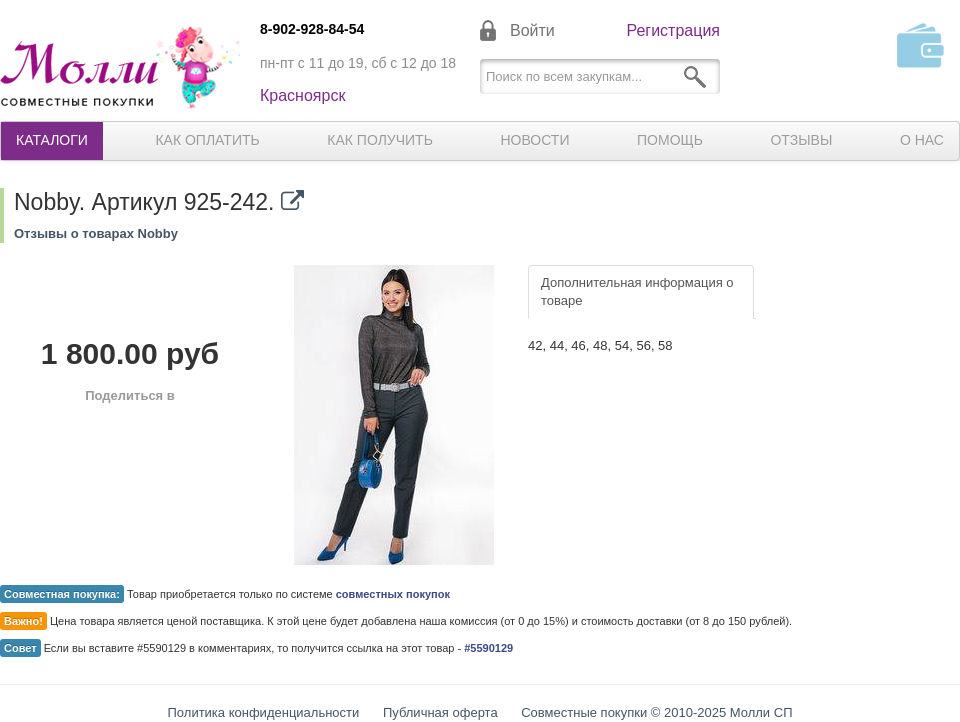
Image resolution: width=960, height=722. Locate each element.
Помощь (670, 140)
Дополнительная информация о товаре (637, 291)
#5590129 (488, 648)
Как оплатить (207, 140)
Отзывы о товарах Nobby (96, 233)
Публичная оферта (440, 712)
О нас (922, 140)
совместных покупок (393, 594)
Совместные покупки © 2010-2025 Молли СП (656, 712)
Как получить (380, 140)
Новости (534, 140)
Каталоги (52, 140)
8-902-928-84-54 (312, 29)
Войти (532, 30)
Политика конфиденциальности (264, 712)
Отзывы (801, 140)
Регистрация (673, 30)
